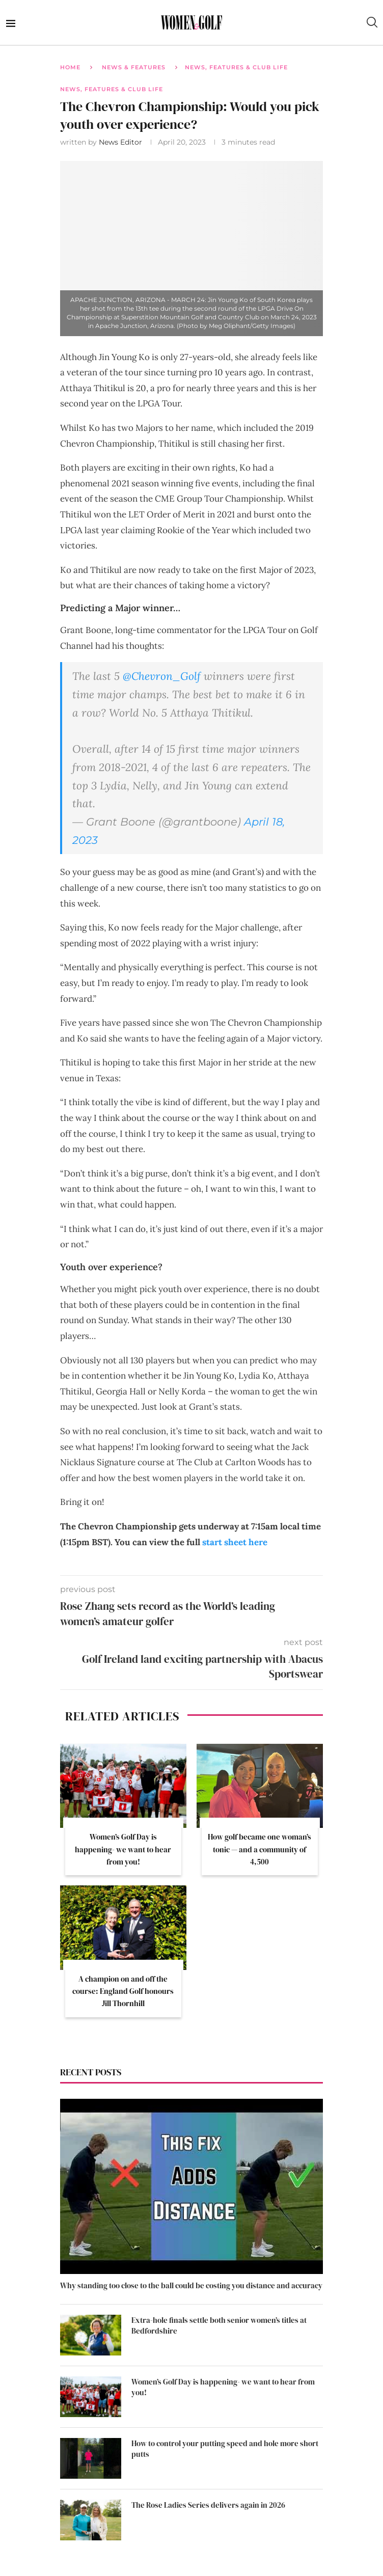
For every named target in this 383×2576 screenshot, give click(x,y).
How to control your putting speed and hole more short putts (224, 2448)
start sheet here (234, 1542)
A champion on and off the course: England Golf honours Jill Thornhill (123, 1991)
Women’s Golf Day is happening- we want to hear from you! (123, 1849)
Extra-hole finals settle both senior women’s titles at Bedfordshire (219, 2325)
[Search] (372, 22)
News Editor (121, 142)
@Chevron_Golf (162, 676)
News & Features (134, 67)
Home (70, 67)
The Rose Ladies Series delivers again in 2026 (208, 2505)
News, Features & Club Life (236, 67)
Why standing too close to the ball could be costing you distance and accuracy (191, 2285)
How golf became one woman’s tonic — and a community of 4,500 (259, 1849)
